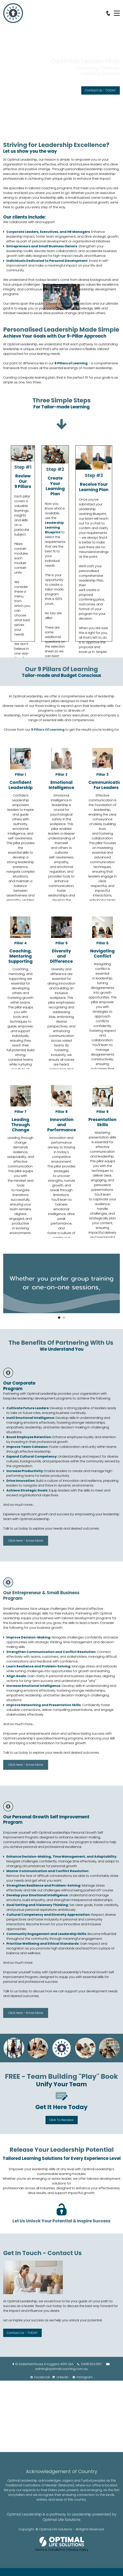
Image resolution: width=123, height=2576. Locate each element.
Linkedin (63, 2377)
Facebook (42, 2377)
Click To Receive (61, 2120)
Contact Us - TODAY (100, 90)
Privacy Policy (78, 2549)
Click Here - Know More (25, 1540)
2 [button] (64, 1317)
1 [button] (59, 1317)
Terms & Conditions (50, 2549)
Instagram (85, 2377)
